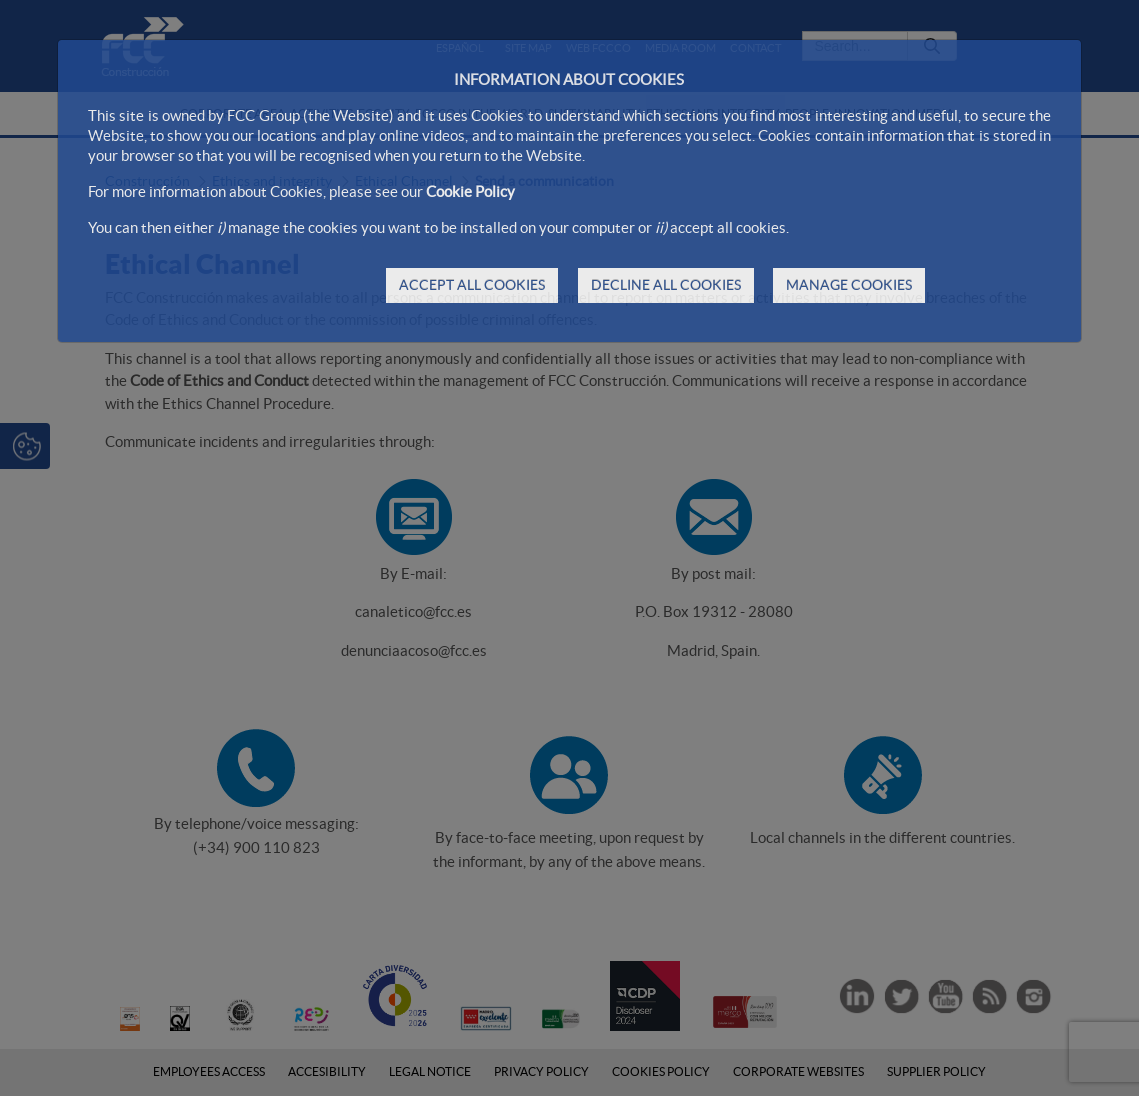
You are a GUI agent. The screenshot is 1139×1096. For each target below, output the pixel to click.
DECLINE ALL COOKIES (666, 285)
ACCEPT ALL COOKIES (472, 285)
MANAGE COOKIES (849, 285)
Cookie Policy (470, 191)
